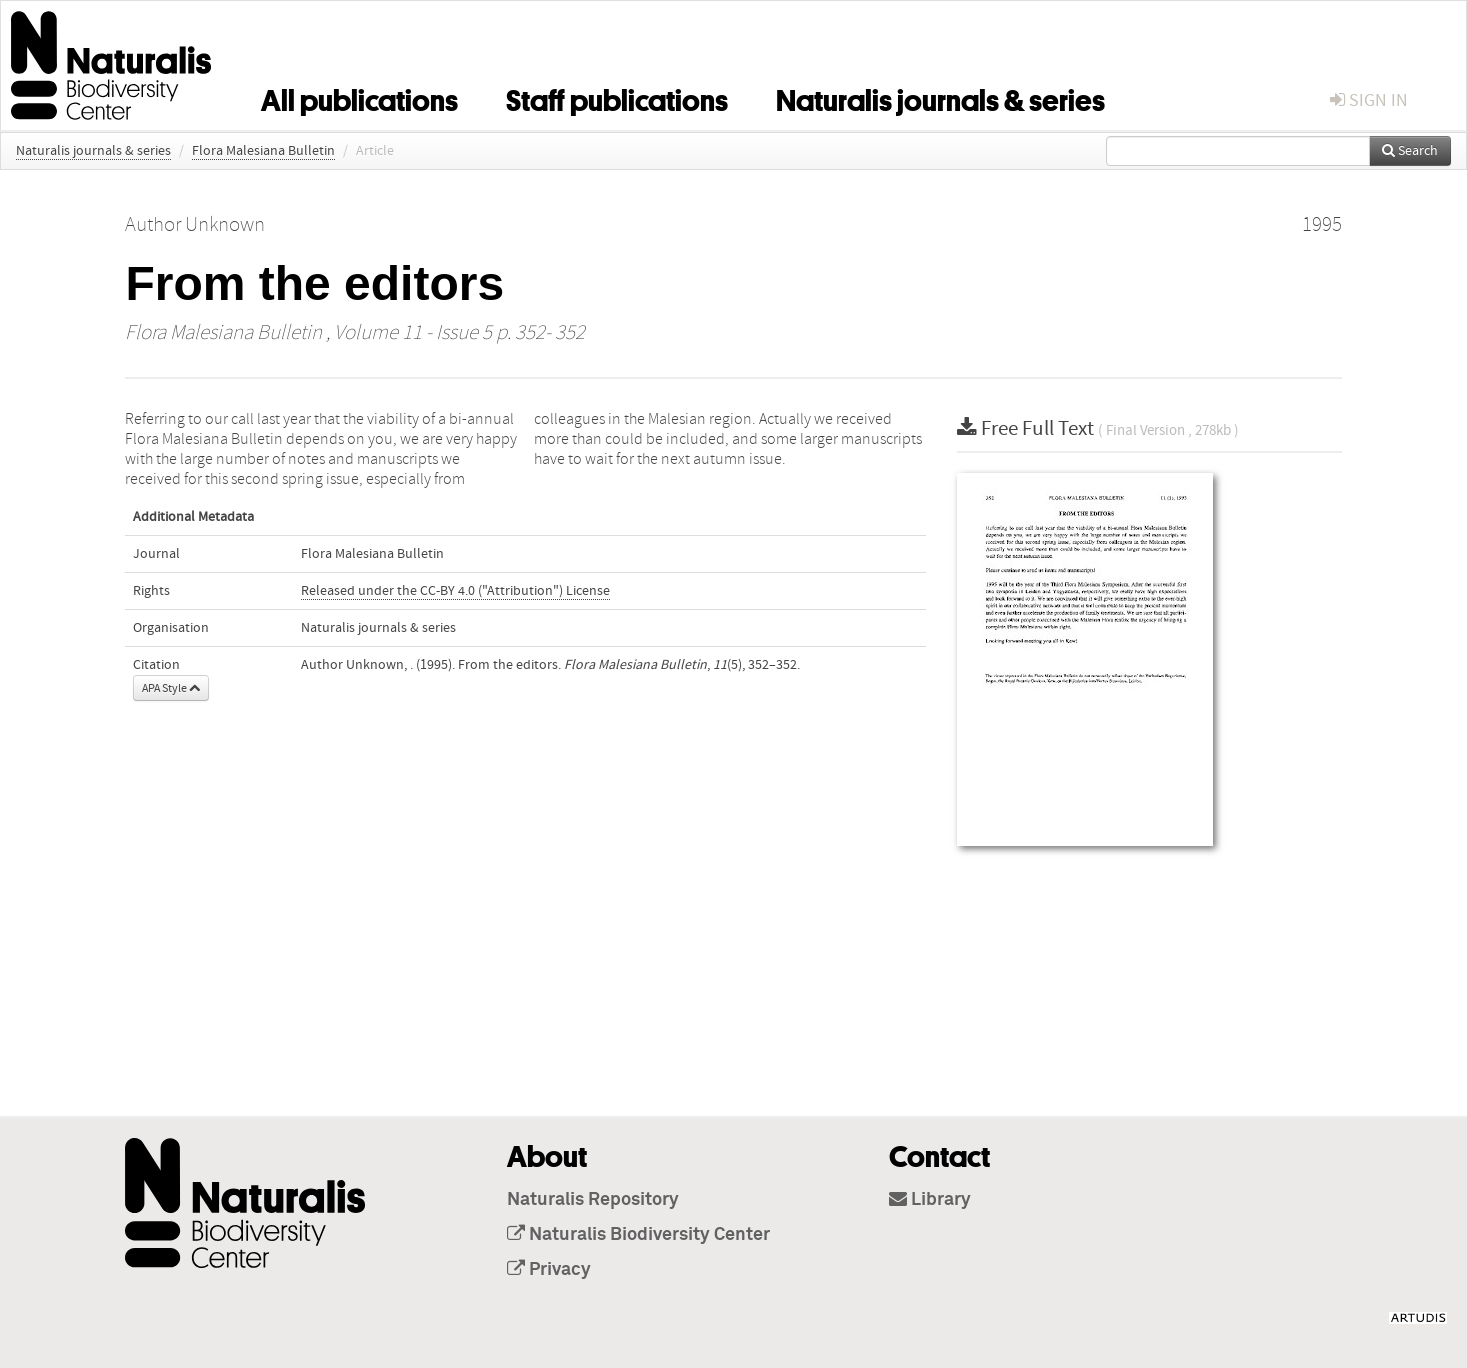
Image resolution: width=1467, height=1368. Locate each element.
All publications (359, 97)
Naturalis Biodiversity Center (638, 1235)
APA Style (171, 688)
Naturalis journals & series (940, 97)
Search (1410, 151)
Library (930, 1200)
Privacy (549, 1270)
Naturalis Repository (593, 1200)
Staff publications (617, 97)
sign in (1369, 100)
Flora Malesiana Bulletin (263, 151)
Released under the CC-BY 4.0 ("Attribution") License (455, 591)
